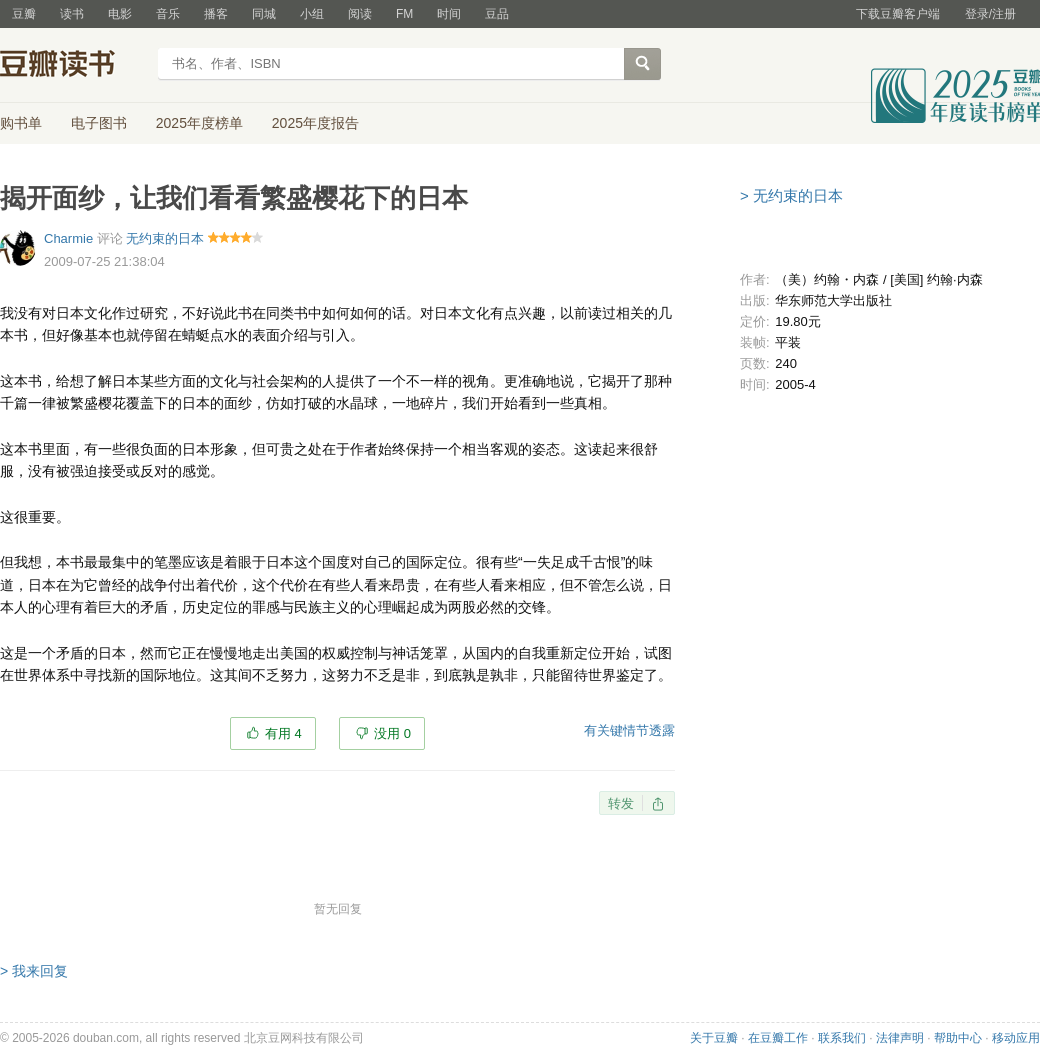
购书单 (21, 123)
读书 (72, 14)
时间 (449, 14)
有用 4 (283, 733)
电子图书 (99, 123)
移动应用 (1016, 1038)
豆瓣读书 (72, 66)
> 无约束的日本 (791, 195)
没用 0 (392, 733)
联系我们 (842, 1038)
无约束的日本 (165, 238)
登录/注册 (990, 14)
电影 (120, 14)
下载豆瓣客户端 (898, 14)
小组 (312, 14)
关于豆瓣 (714, 1038)
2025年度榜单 (199, 123)
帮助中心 (958, 1038)
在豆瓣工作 (778, 1038)
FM (404, 14)
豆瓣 (24, 14)
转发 (621, 803)
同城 (264, 14)
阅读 (360, 14)
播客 (216, 14)
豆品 (497, 14)
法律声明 (900, 1038)
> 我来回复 (34, 971)
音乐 (168, 14)
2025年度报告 (315, 123)
